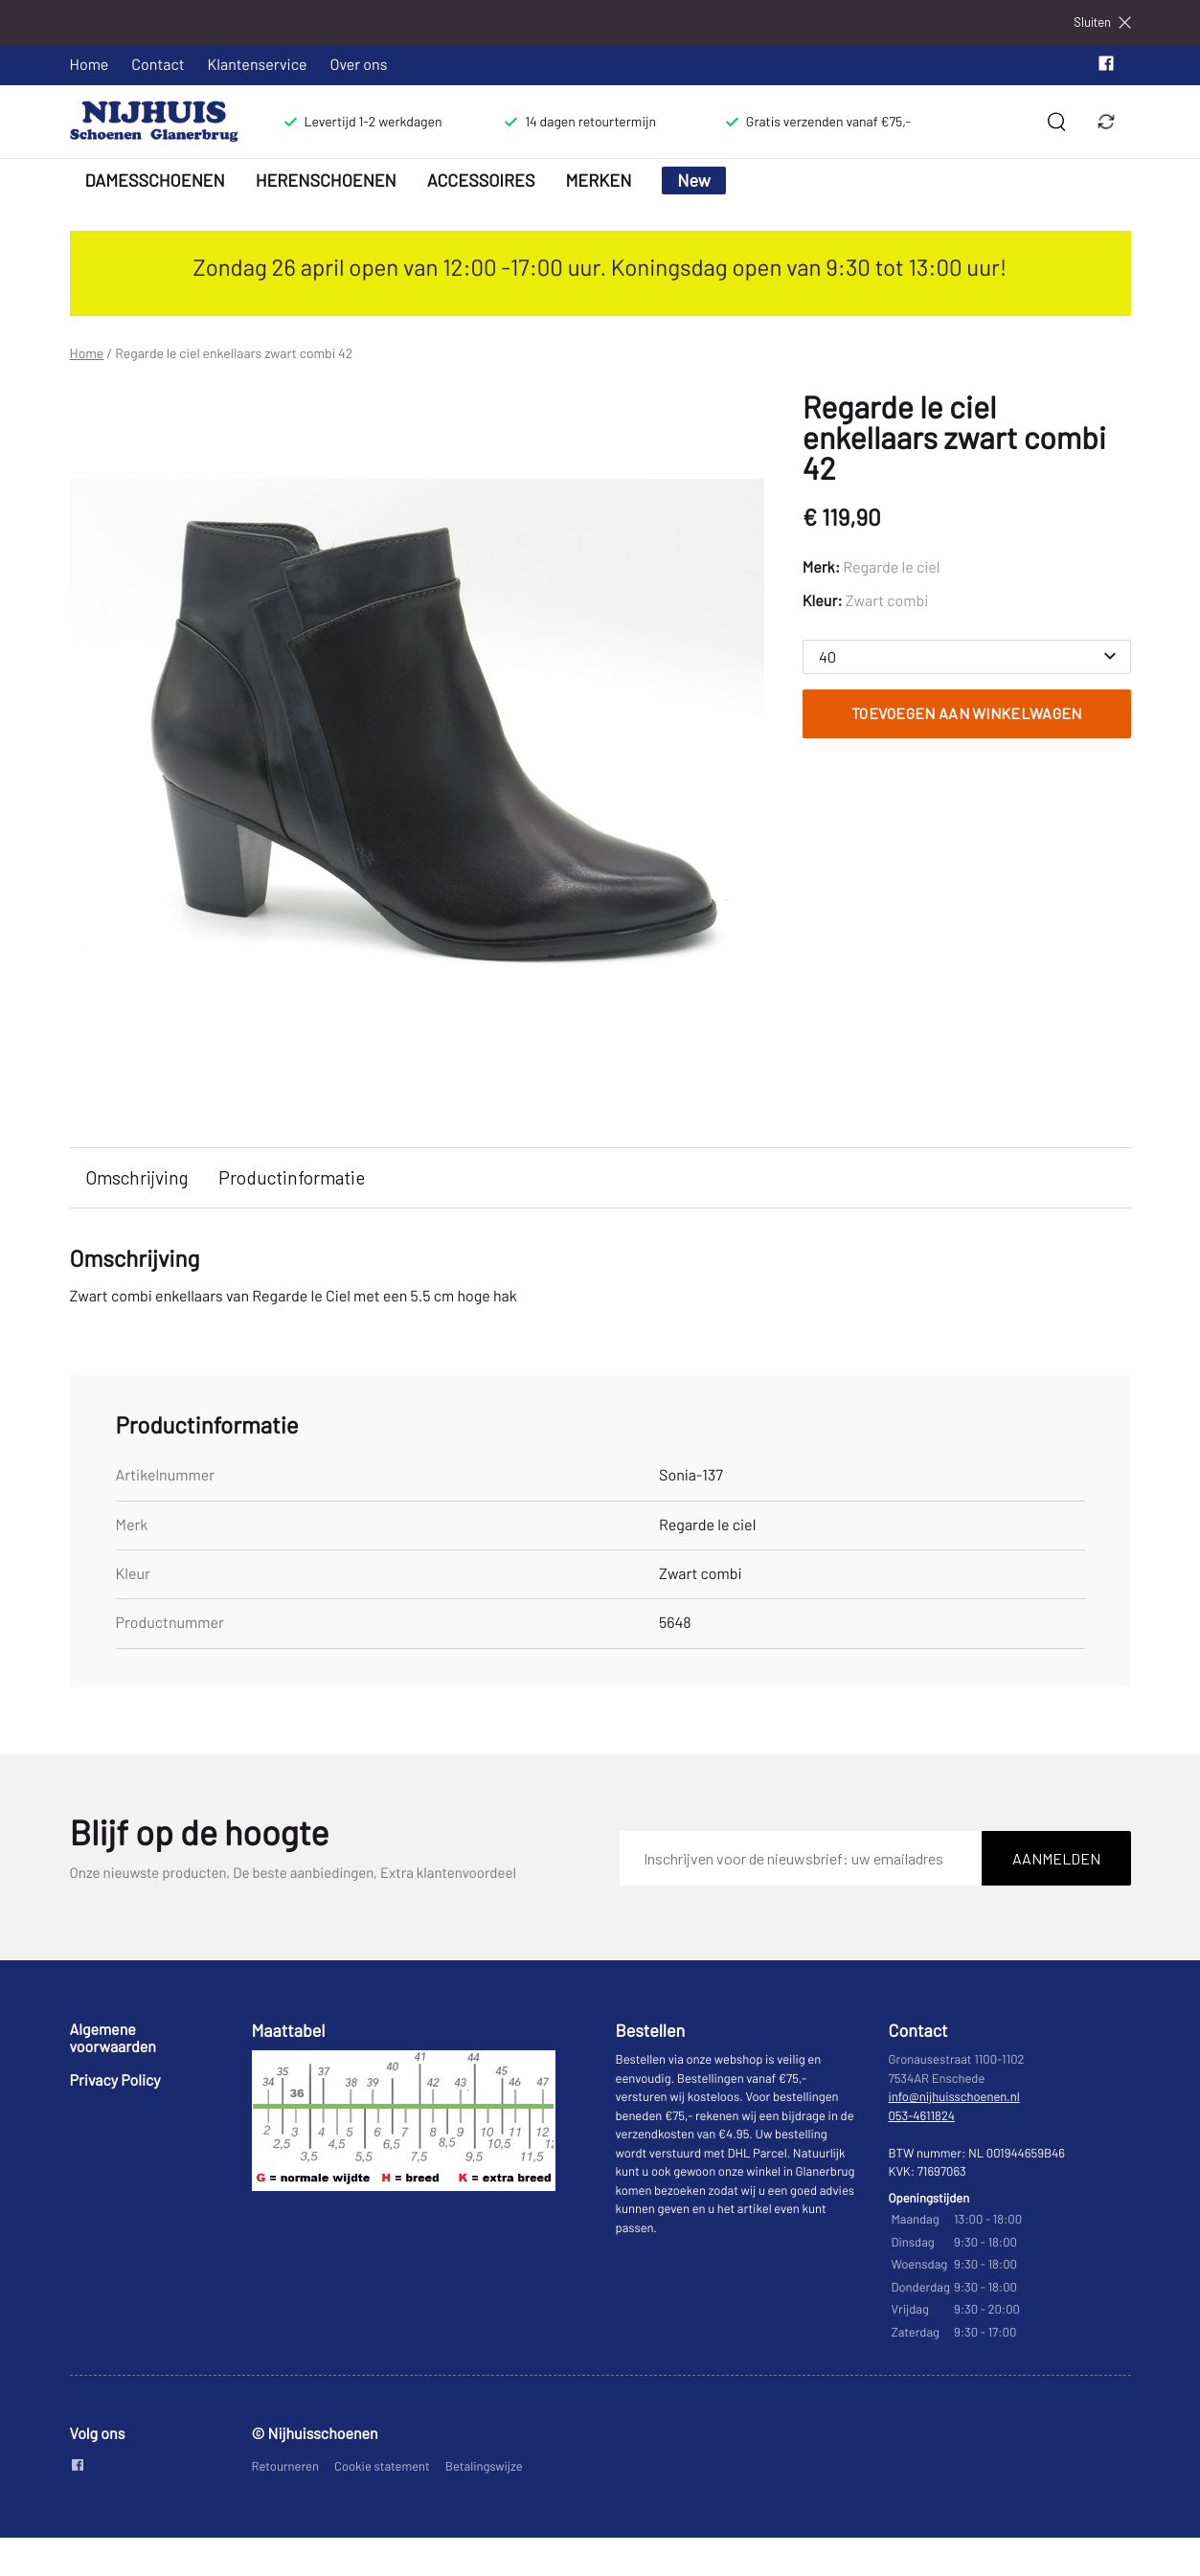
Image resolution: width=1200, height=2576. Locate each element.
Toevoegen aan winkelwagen (966, 713)
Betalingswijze (484, 2466)
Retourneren (286, 2466)
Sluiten (1102, 22)
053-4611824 (922, 2115)
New (694, 180)
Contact (157, 65)
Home (89, 65)
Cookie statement (382, 2466)
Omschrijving (136, 1177)
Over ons (359, 65)
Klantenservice (257, 65)
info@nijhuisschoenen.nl (954, 2096)
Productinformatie (291, 1177)
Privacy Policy (115, 2080)
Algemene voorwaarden (113, 2038)
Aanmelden (1056, 1858)
